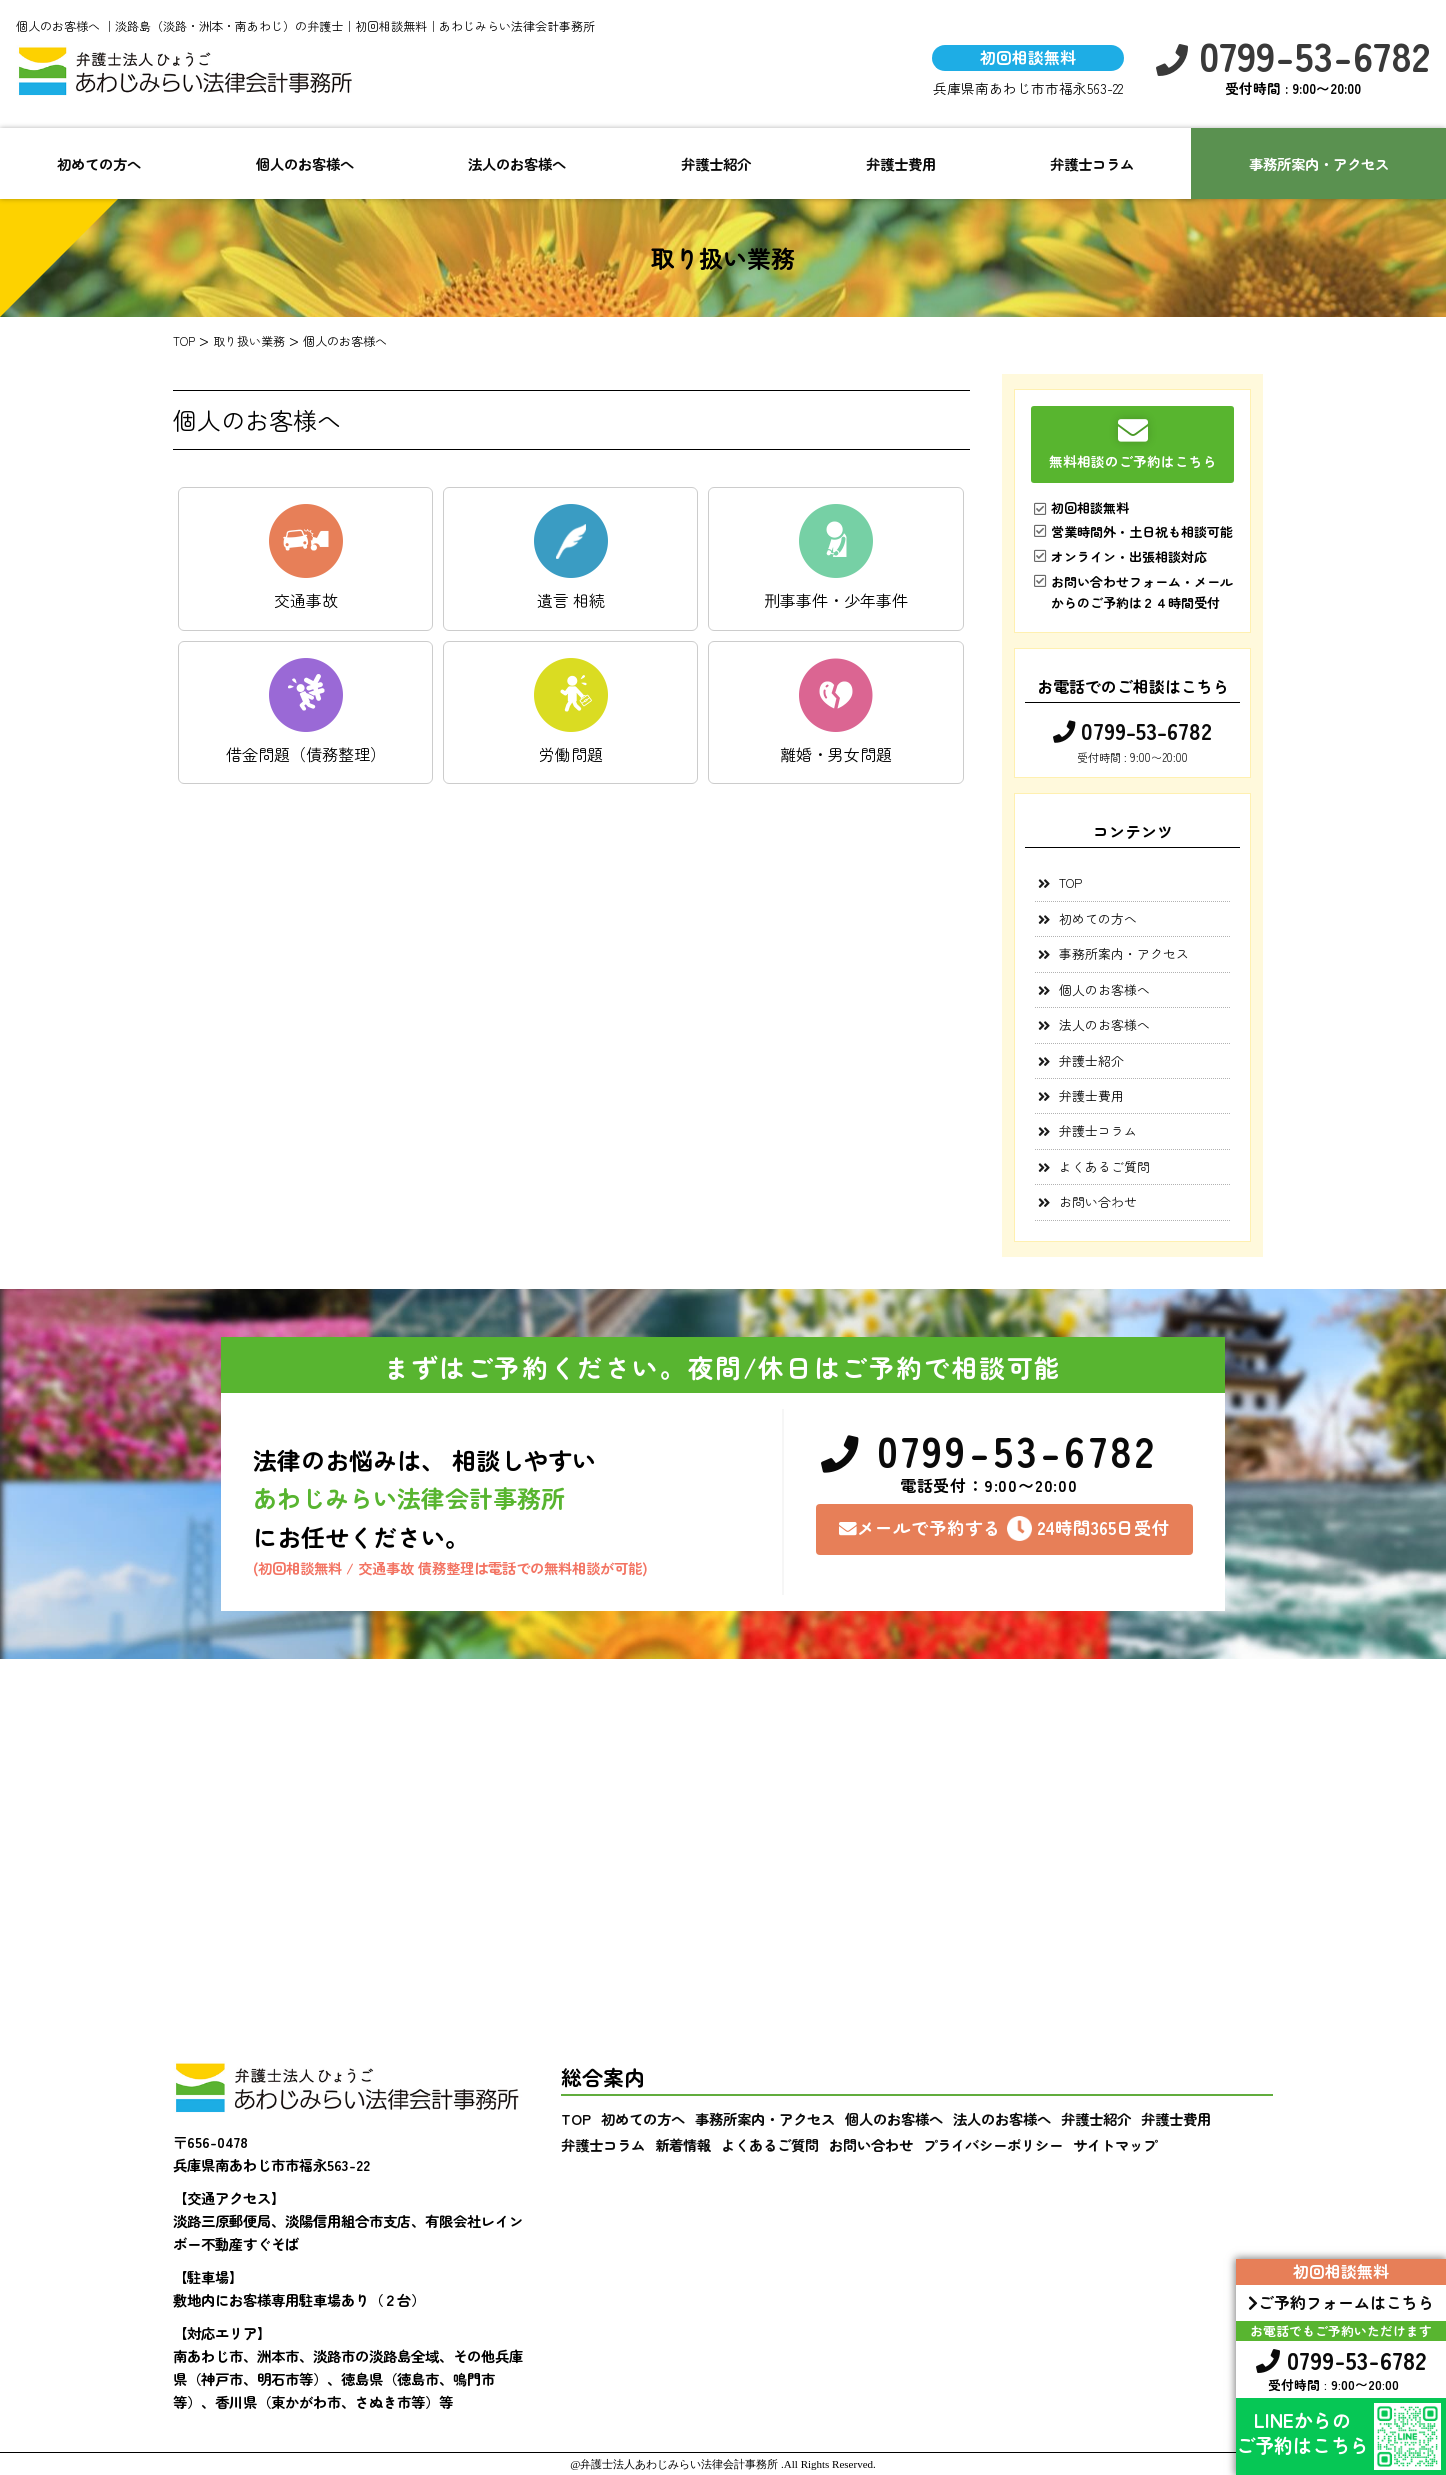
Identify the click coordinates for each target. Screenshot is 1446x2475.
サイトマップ (1115, 2144)
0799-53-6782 (1293, 55)
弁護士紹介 (716, 163)
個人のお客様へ (305, 163)
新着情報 (683, 2144)
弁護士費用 (901, 163)
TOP (1070, 882)
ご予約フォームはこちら (1341, 2302)
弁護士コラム (1092, 163)
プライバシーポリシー (993, 2144)
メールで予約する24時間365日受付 (1004, 1528)
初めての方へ (99, 163)
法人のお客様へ (517, 163)
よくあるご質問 (1104, 1166)
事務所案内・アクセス (1124, 953)
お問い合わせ (1098, 1201)
